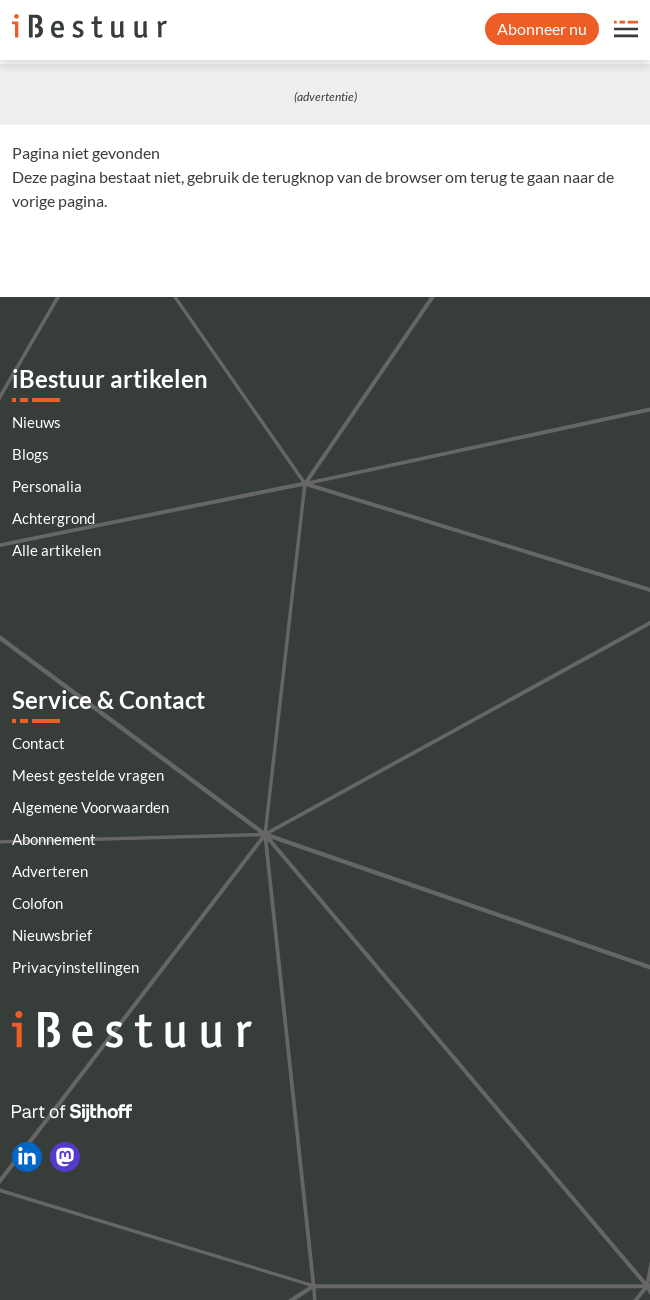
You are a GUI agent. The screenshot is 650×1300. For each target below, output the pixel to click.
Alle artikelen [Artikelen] (56, 550)
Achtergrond (53, 518)
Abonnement (54, 839)
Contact (38, 743)
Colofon (37, 903)
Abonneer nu (542, 28)
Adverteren (50, 871)
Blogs (30, 454)
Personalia (47, 486)
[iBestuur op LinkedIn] (27, 1157)
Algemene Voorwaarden (90, 807)
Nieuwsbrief (52, 935)
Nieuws (36, 422)
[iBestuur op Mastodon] (65, 1157)
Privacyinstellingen (75, 967)
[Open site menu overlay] (626, 29)
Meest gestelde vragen (88, 775)
